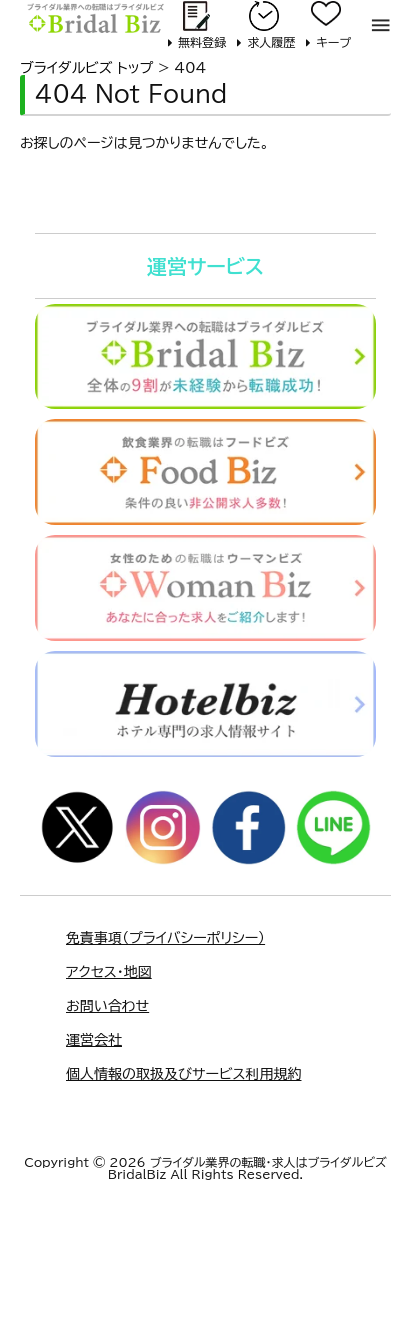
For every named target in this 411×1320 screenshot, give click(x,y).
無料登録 (202, 42)
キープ (333, 42)
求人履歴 (271, 42)
